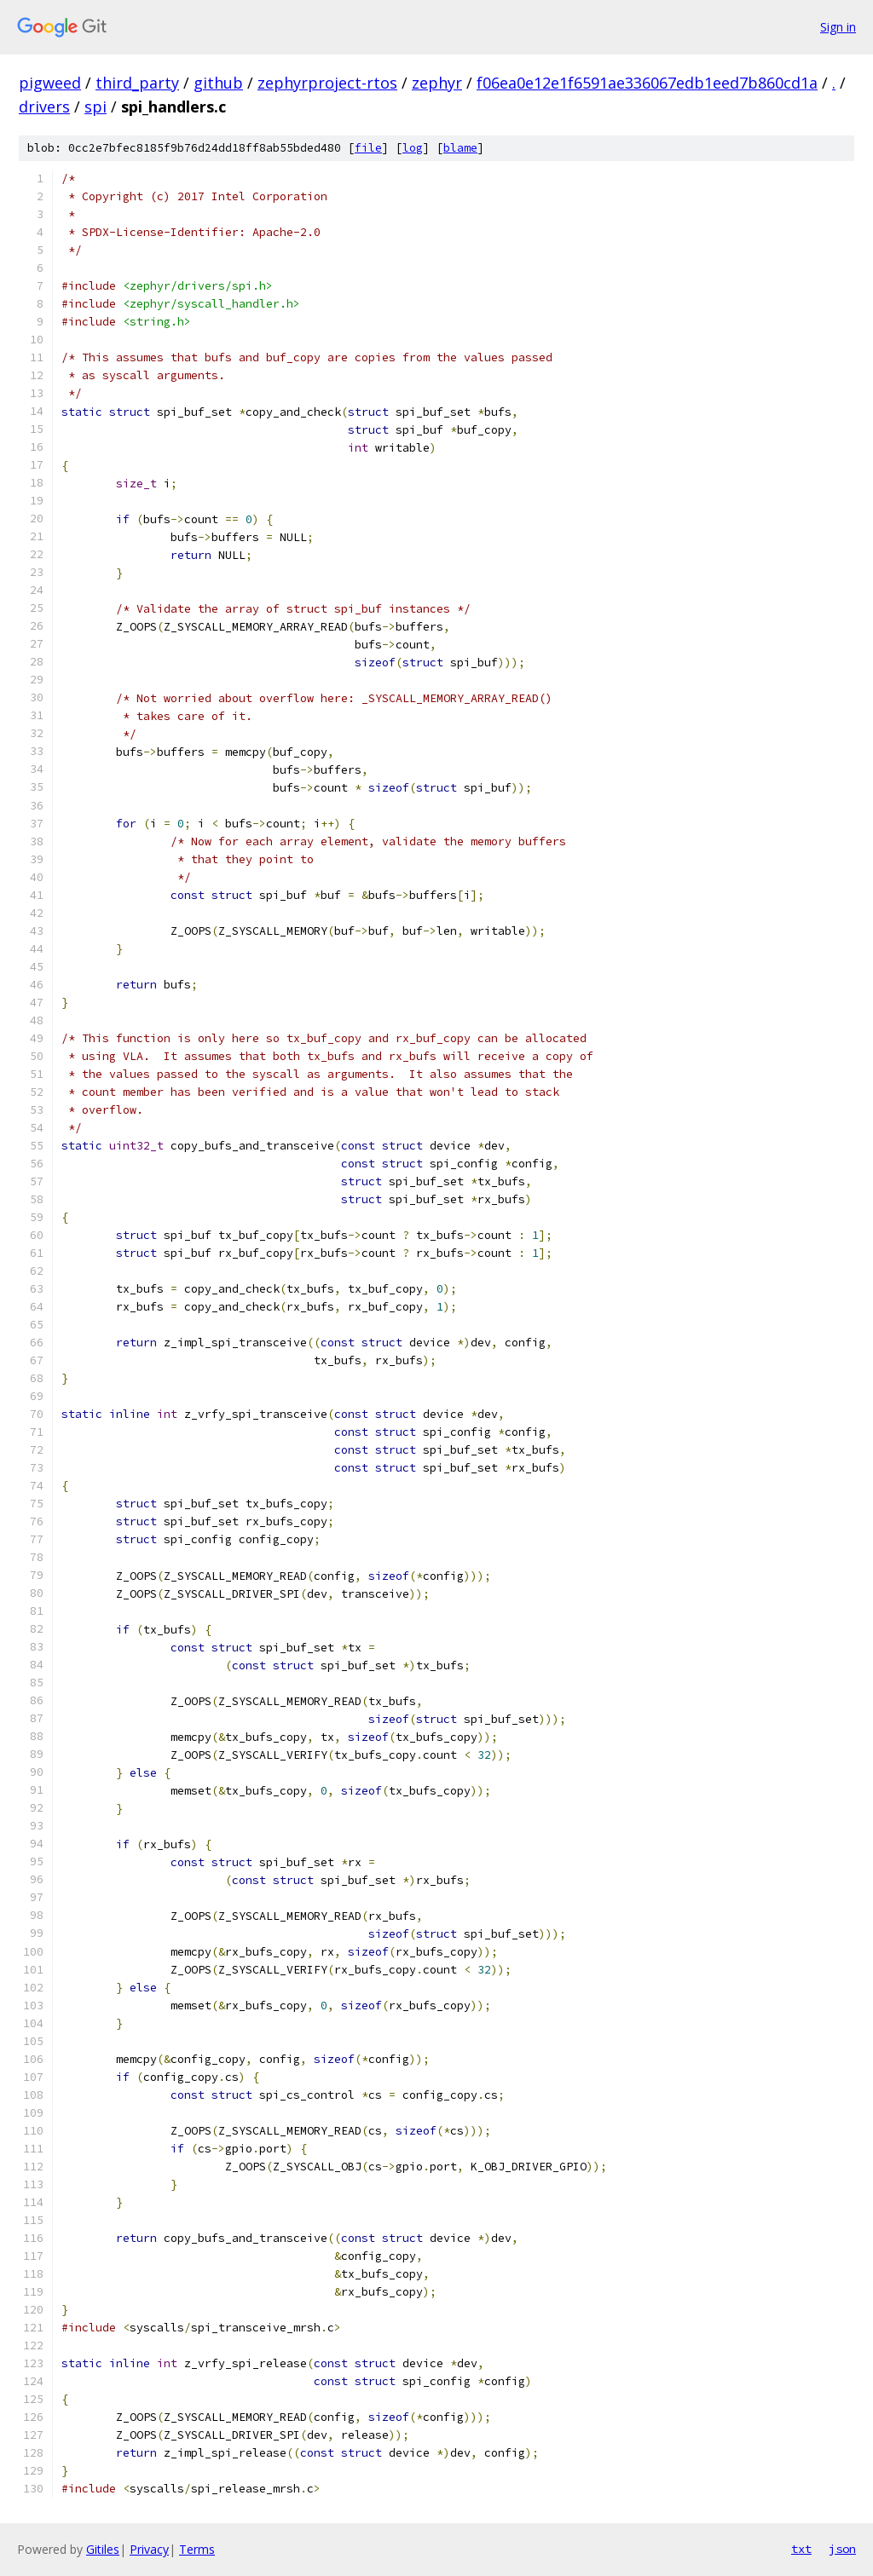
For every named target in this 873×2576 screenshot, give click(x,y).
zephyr (437, 82)
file (368, 148)
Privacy (149, 2549)
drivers (44, 106)
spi (95, 106)
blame (460, 148)
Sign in (838, 27)
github (218, 82)
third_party (137, 82)
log (412, 148)
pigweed (50, 82)
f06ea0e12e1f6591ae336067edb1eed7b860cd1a (647, 82)
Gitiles (102, 2549)
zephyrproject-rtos (327, 82)
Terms (197, 2549)
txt (801, 2548)
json (842, 2548)
